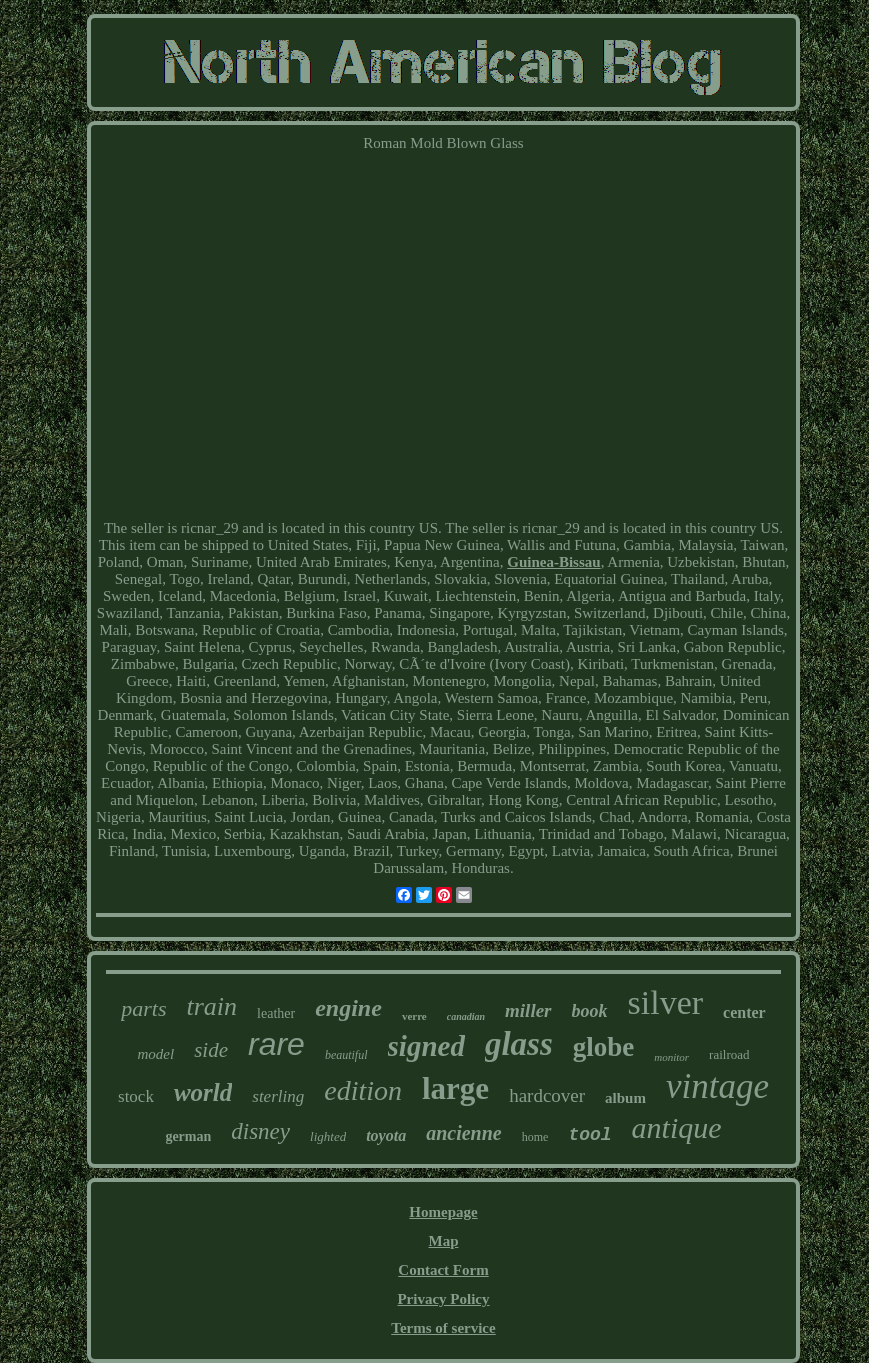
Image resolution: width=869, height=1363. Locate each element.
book (590, 1011)
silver (666, 1002)
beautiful (346, 1055)
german (188, 1136)
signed (426, 1046)
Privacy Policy (443, 1299)
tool (589, 1135)
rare (276, 1044)
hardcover (547, 1095)
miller (528, 1010)
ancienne (464, 1133)
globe (604, 1047)
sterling (278, 1096)
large (455, 1088)
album (625, 1098)
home (535, 1137)
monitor (671, 1057)
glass (519, 1044)
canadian (466, 1016)
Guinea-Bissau (553, 562)
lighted (328, 1136)
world (203, 1092)
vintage (717, 1086)
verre (414, 1016)
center (744, 1012)
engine (348, 1008)
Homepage (443, 1212)
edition (363, 1090)
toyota (386, 1135)
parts (143, 1008)
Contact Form (443, 1270)
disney (260, 1131)
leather (276, 1013)
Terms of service (443, 1328)
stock (136, 1096)
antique (677, 1127)
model (155, 1054)
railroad (729, 1054)
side (211, 1050)
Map (443, 1241)
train (212, 1006)
